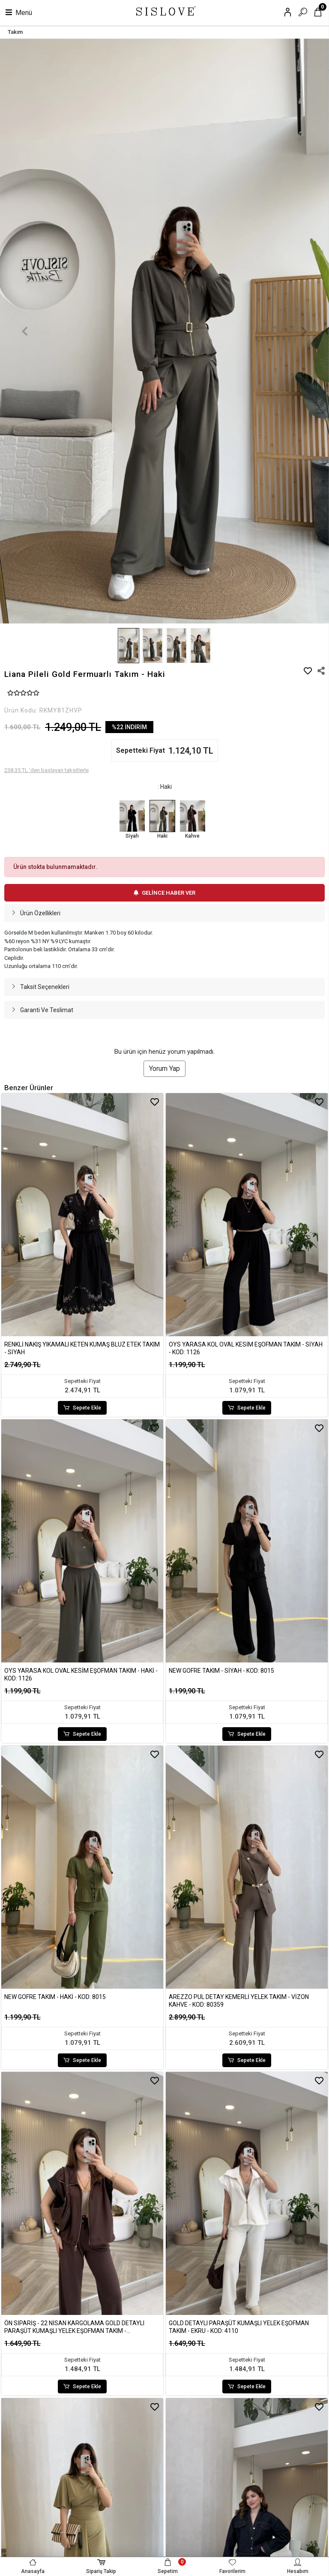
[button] (24, 331)
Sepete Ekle (82, 1408)
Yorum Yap (164, 1068)
